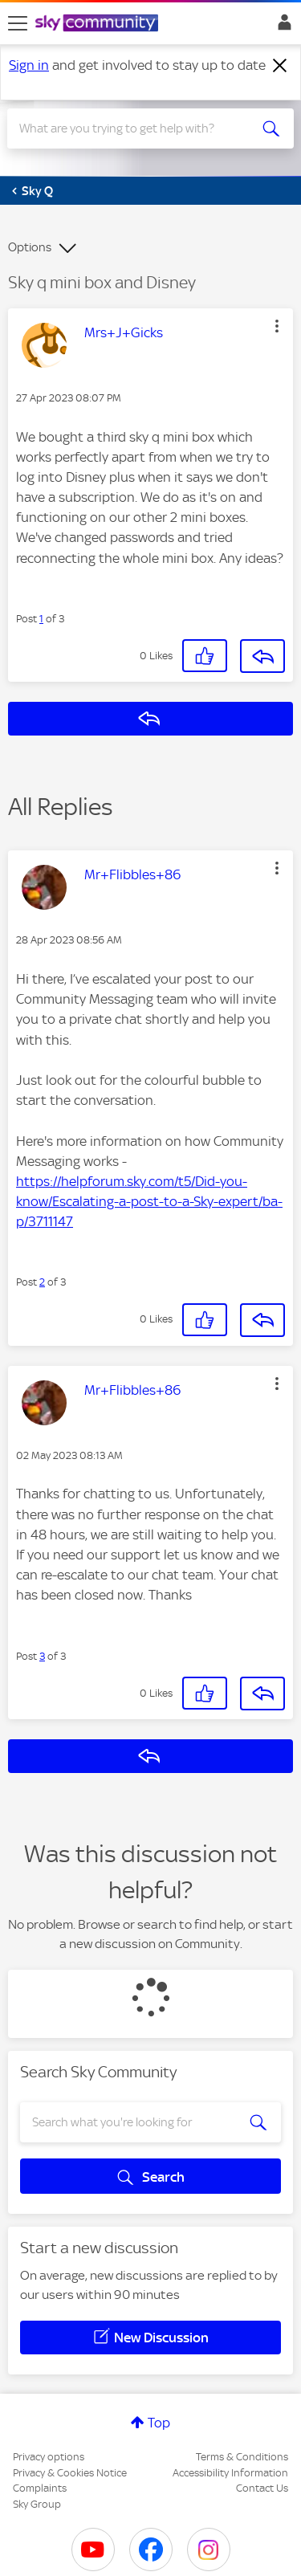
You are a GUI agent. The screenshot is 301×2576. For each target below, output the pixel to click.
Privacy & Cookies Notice (70, 2473)
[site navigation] (17, 23)
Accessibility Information (230, 2473)
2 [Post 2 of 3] (42, 1282)
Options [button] (29, 247)
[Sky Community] (98, 24)
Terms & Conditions (242, 2457)
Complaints (40, 2488)
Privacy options (48, 2457)
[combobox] (136, 128)
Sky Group (37, 2504)
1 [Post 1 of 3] (41, 619)
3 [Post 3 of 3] (42, 1656)
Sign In (281, 26)
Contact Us (262, 2488)
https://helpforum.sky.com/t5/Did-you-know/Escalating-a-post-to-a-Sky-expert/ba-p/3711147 (149, 1201)
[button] (277, 326)
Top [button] (159, 2423)
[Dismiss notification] (280, 66)
